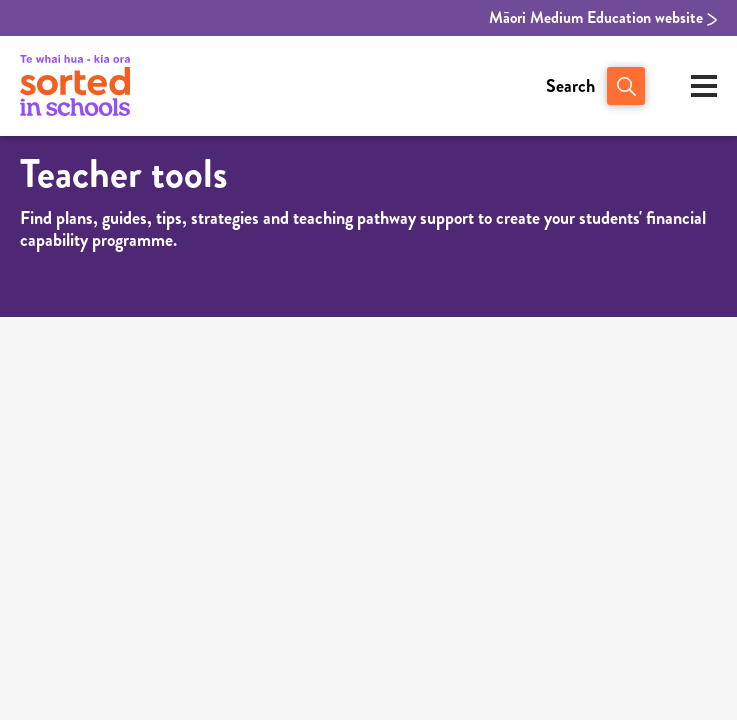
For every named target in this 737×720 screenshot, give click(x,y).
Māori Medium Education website (603, 18)
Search (570, 86)
